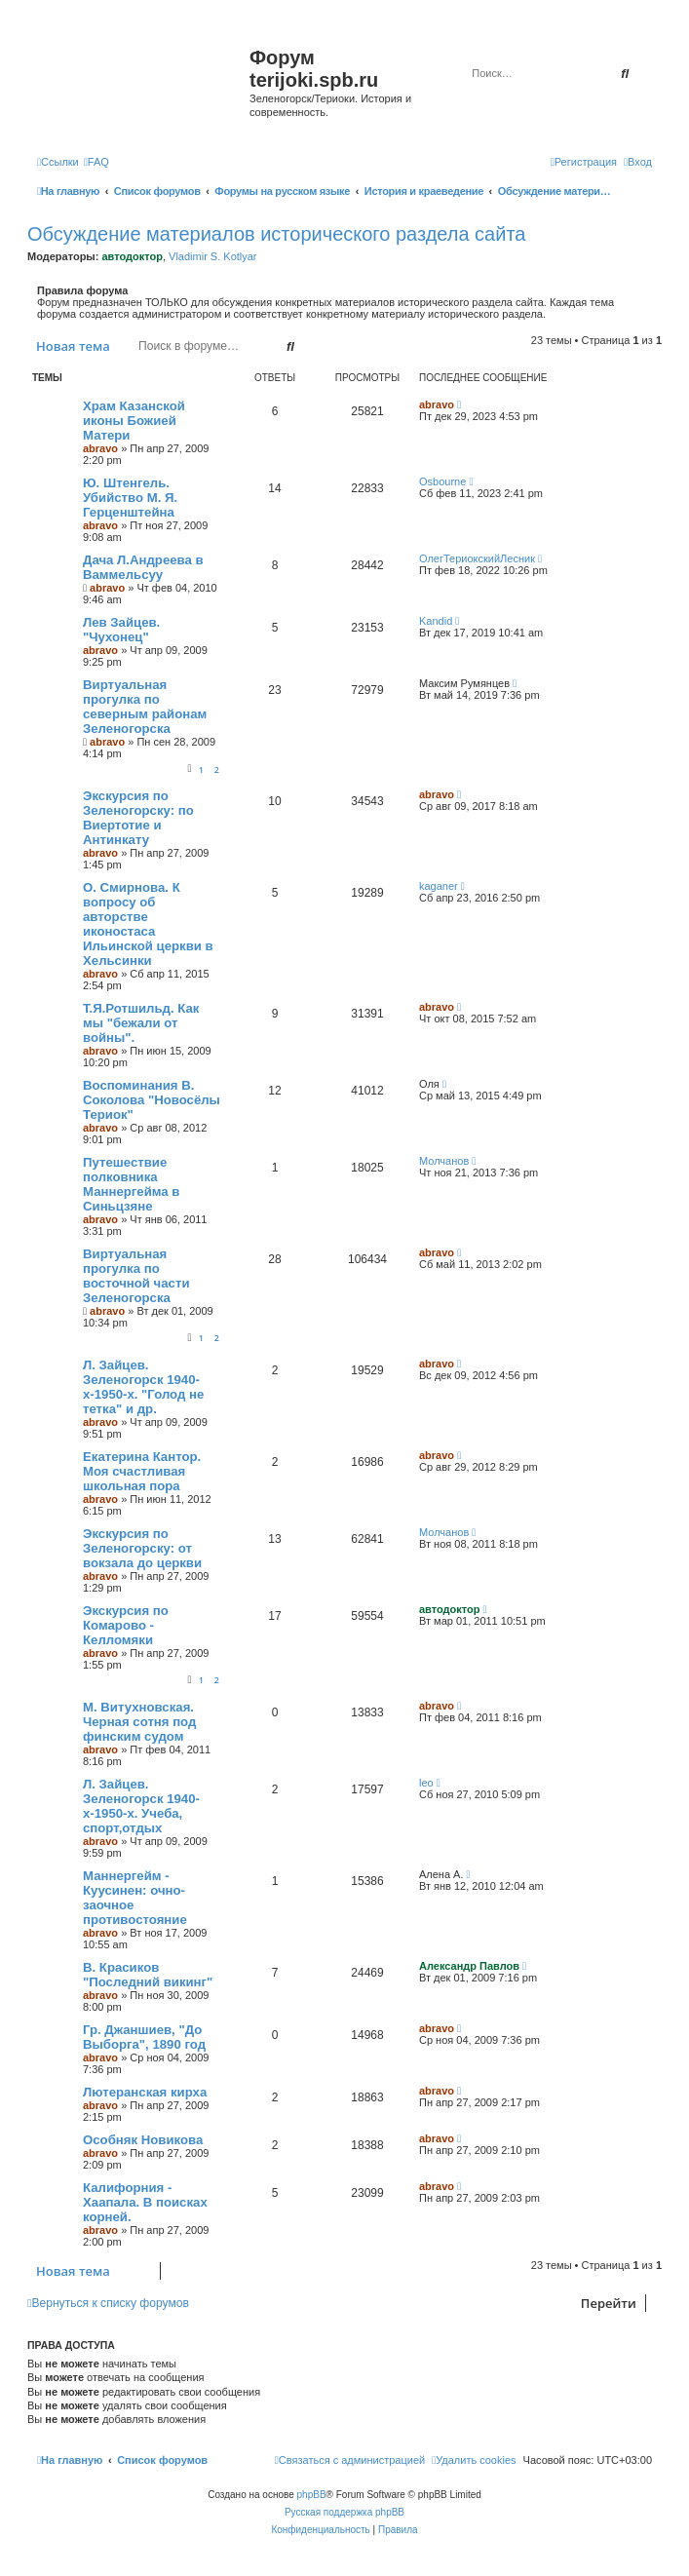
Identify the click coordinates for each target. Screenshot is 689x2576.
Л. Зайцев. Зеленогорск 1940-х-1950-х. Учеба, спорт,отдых (141, 1806)
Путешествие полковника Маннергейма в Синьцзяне (131, 1184)
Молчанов (444, 1161)
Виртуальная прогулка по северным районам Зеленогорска (145, 706)
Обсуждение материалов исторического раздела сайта (276, 234)
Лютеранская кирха (145, 2092)
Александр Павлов (469, 1966)
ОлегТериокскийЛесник (477, 558)
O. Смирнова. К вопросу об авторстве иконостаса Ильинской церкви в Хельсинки (148, 924)
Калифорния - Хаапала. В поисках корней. (145, 2202)
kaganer (438, 886)
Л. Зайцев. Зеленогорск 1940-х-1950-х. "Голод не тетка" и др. (143, 1387)
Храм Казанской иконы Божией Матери (134, 420)
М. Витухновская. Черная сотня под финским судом (139, 1722)
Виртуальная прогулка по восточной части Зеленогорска (136, 1276)
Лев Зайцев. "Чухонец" (121, 629)
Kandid (435, 621)
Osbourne (442, 481)
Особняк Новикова (143, 2140)
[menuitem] (96, 161)
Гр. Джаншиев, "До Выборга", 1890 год (144, 2037)
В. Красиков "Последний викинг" (147, 1974)
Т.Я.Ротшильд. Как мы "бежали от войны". (141, 1023)
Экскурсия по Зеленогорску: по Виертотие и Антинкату (138, 817)
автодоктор (131, 256)
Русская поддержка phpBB (344, 2512)
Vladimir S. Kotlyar (212, 256)
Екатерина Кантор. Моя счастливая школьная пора (142, 1471)
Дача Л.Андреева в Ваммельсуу (143, 567)
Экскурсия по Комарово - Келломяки (126, 1625)
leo (426, 1782)
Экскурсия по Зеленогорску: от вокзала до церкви (142, 1548)
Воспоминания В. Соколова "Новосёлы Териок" (151, 1100)
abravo (100, 448)
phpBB (311, 2494)
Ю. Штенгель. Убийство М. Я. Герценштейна (130, 497)
